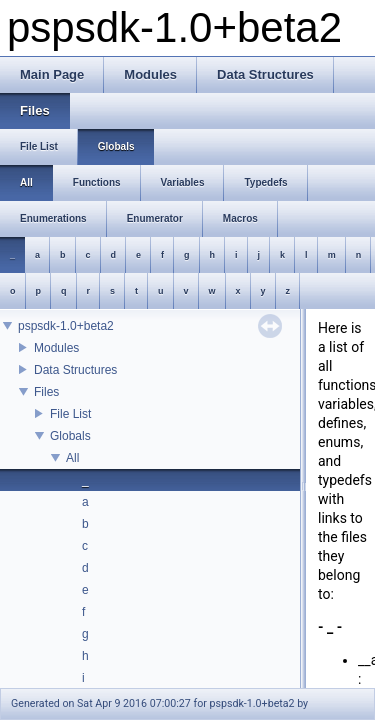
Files (46, 392)
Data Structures (75, 370)
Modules (56, 348)
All (72, 458)
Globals (70, 436)
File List (70, 414)
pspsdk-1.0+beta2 (66, 326)
